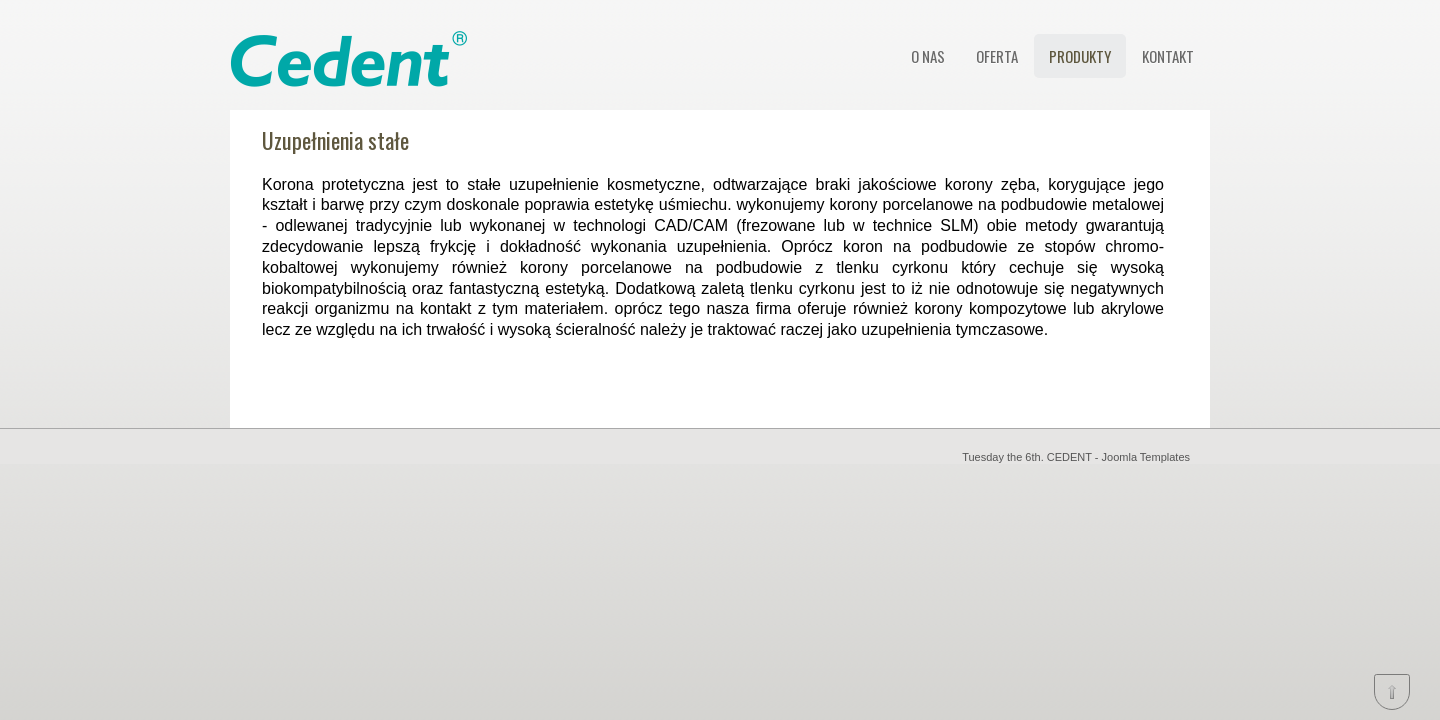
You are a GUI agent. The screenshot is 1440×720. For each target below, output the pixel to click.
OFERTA (997, 56)
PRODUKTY (1080, 56)
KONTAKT (1168, 56)
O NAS (928, 56)
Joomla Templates (1146, 457)
